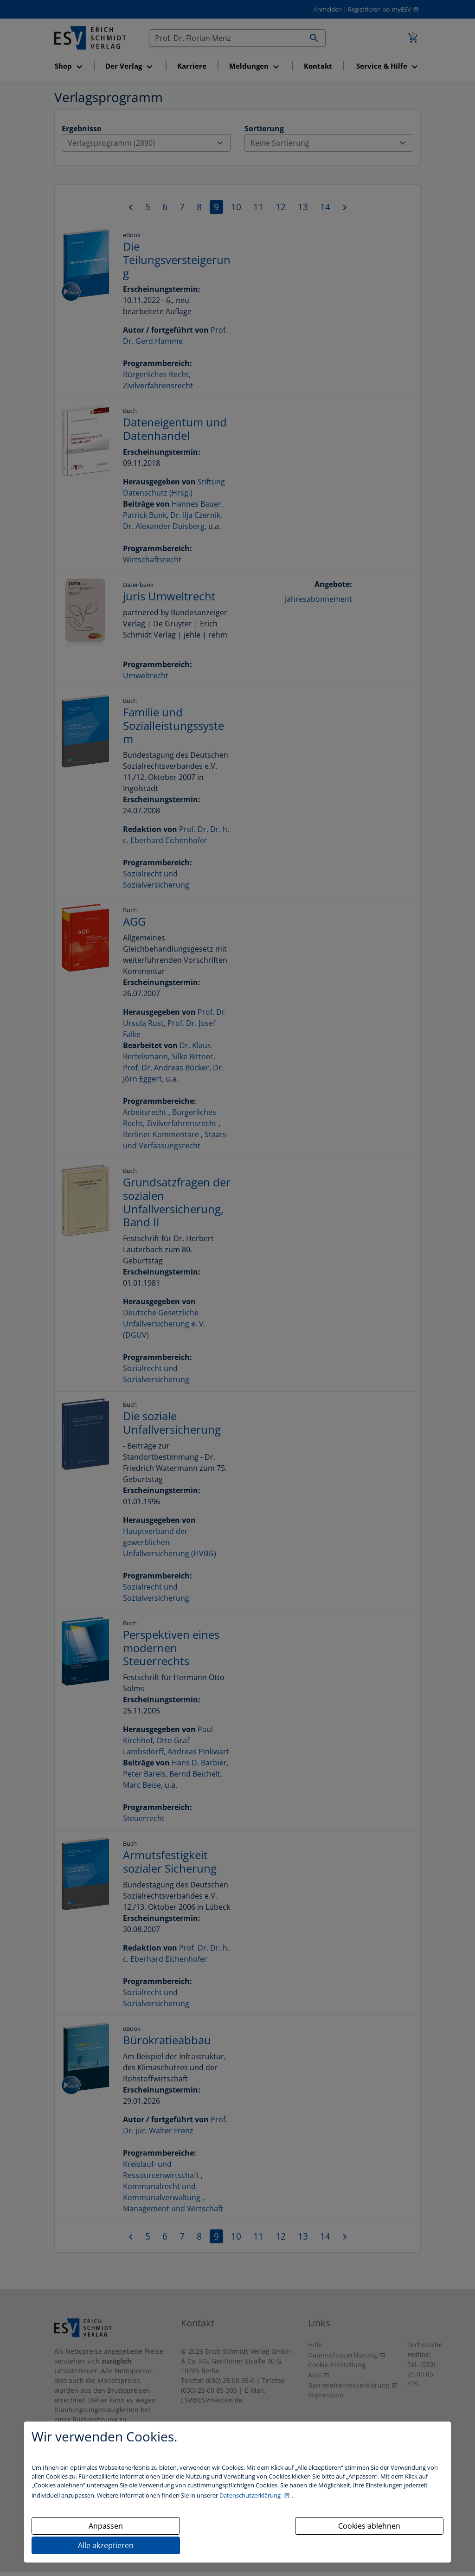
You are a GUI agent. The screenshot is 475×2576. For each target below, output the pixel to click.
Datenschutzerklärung (250, 2495)
